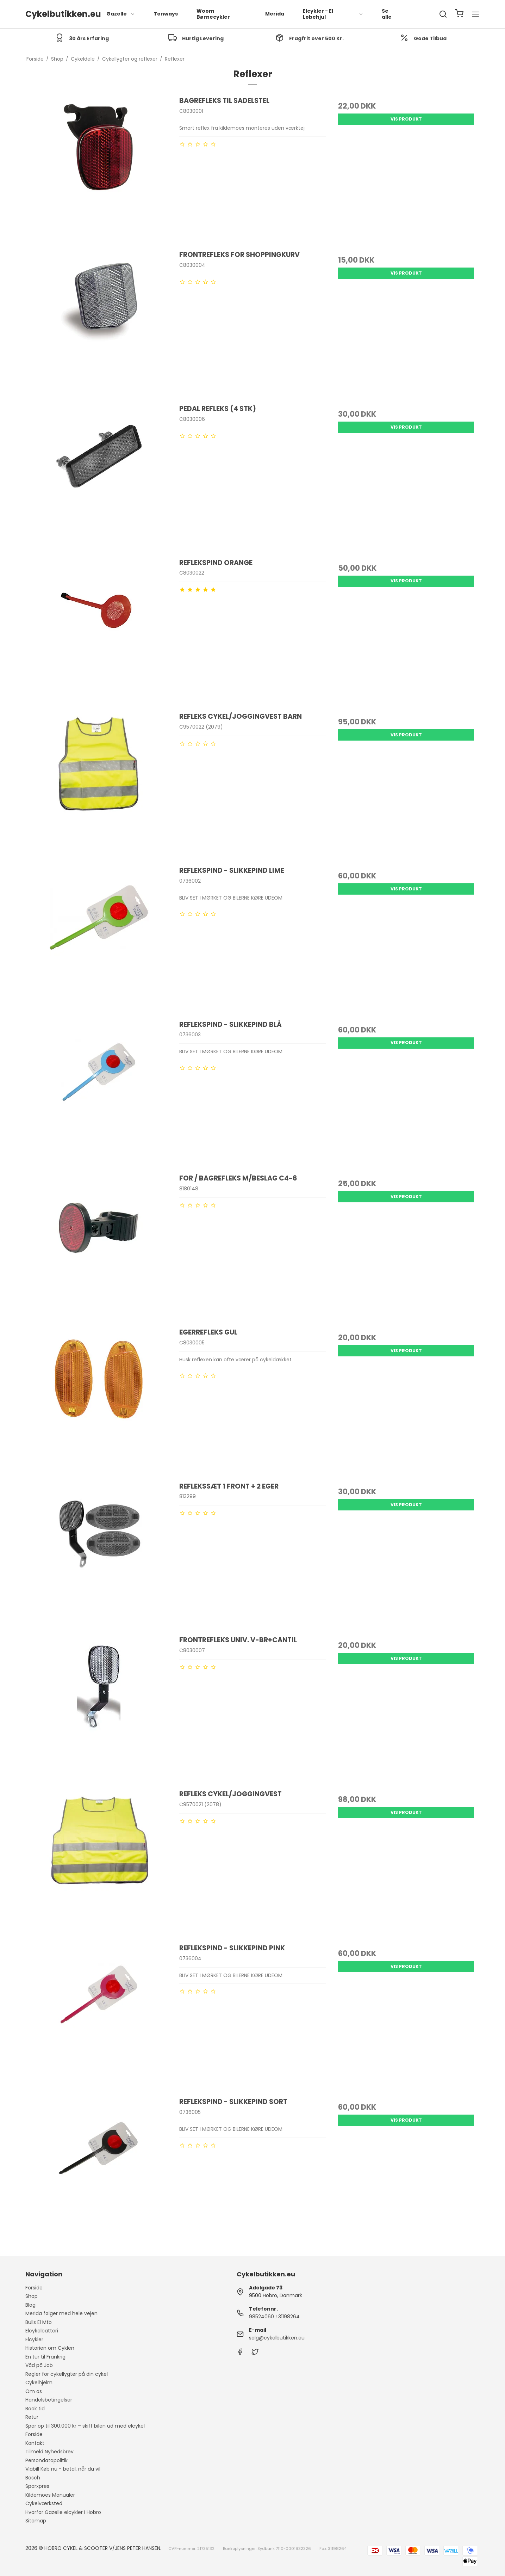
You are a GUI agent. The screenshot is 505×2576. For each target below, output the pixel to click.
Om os (33, 2391)
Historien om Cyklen (49, 2347)
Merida (274, 13)
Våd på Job (39, 2365)
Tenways (166, 13)
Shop (31, 2296)
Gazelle (120, 13)
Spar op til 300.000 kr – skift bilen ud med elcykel (85, 2425)
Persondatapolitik (46, 2460)
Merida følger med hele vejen (61, 2313)
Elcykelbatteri (41, 2330)
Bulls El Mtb (38, 2322)
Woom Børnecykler (213, 14)
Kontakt (34, 2443)
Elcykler (34, 2339)
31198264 (289, 2316)
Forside (34, 2287)
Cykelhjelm (38, 2382)
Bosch (32, 2477)
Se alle (387, 14)
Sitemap (35, 2520)
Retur (31, 2417)
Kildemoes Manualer (50, 2494)
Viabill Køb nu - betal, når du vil (62, 2468)
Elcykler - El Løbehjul (333, 14)
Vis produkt (406, 119)
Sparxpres (37, 2486)
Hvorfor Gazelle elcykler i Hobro (63, 2512)
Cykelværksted (43, 2503)
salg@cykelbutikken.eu (277, 2337)
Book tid (35, 2408)
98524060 (261, 2316)
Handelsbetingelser (48, 2399)
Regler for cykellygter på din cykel (66, 2374)
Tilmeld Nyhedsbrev (49, 2451)
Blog (30, 2304)
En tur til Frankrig (45, 2356)
